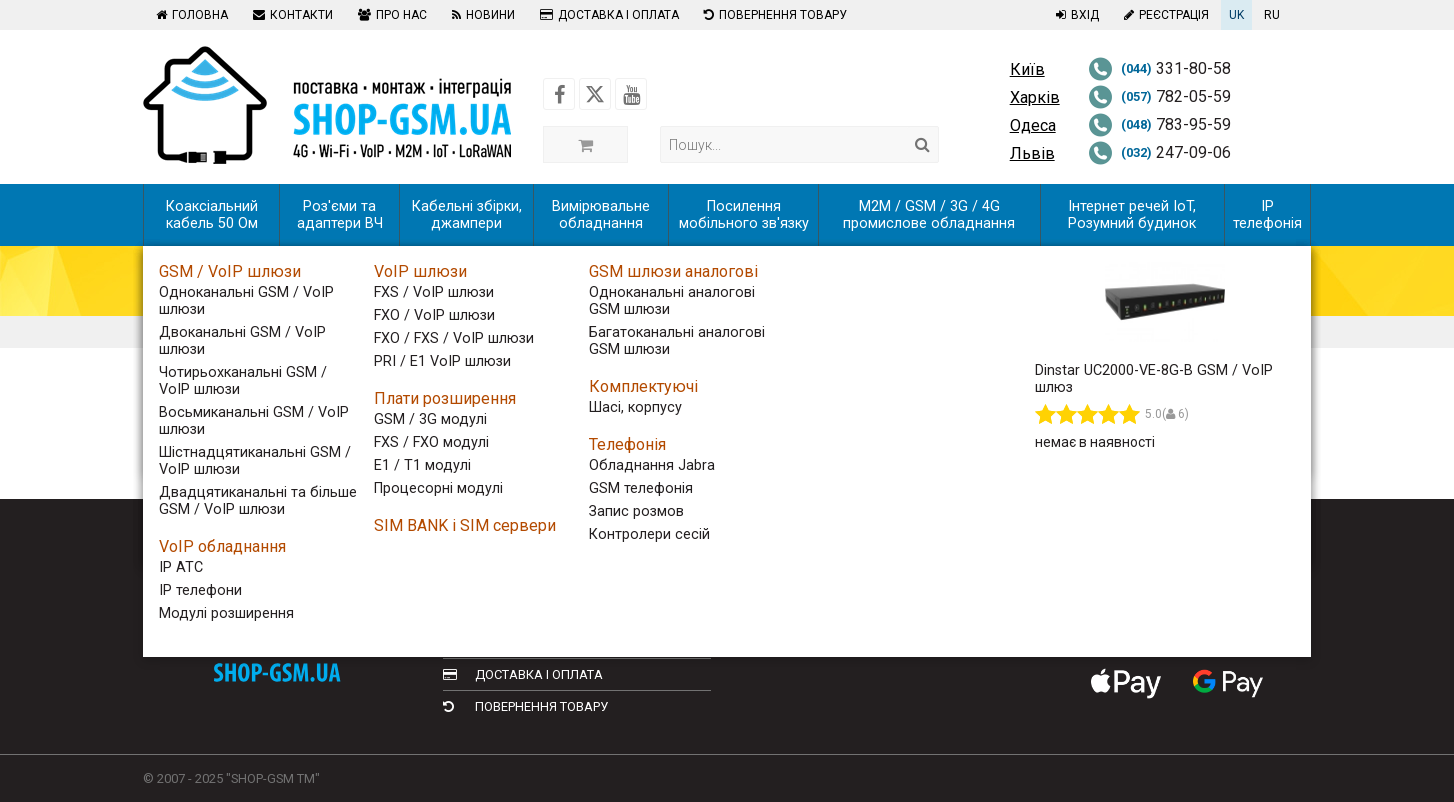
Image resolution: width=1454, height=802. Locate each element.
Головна (189, 15)
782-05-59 (1159, 96)
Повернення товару (773, 15)
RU (1272, 15)
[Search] (922, 144)
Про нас (390, 15)
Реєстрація (1164, 15)
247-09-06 (1159, 152)
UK (1236, 15)
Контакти (290, 15)
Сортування (277, 407)
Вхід (1075, 15)
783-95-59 (1159, 124)
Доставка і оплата (607, 15)
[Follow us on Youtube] (631, 94)
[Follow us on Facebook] (559, 94)
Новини (481, 15)
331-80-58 (1159, 68)
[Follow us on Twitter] (595, 94)
